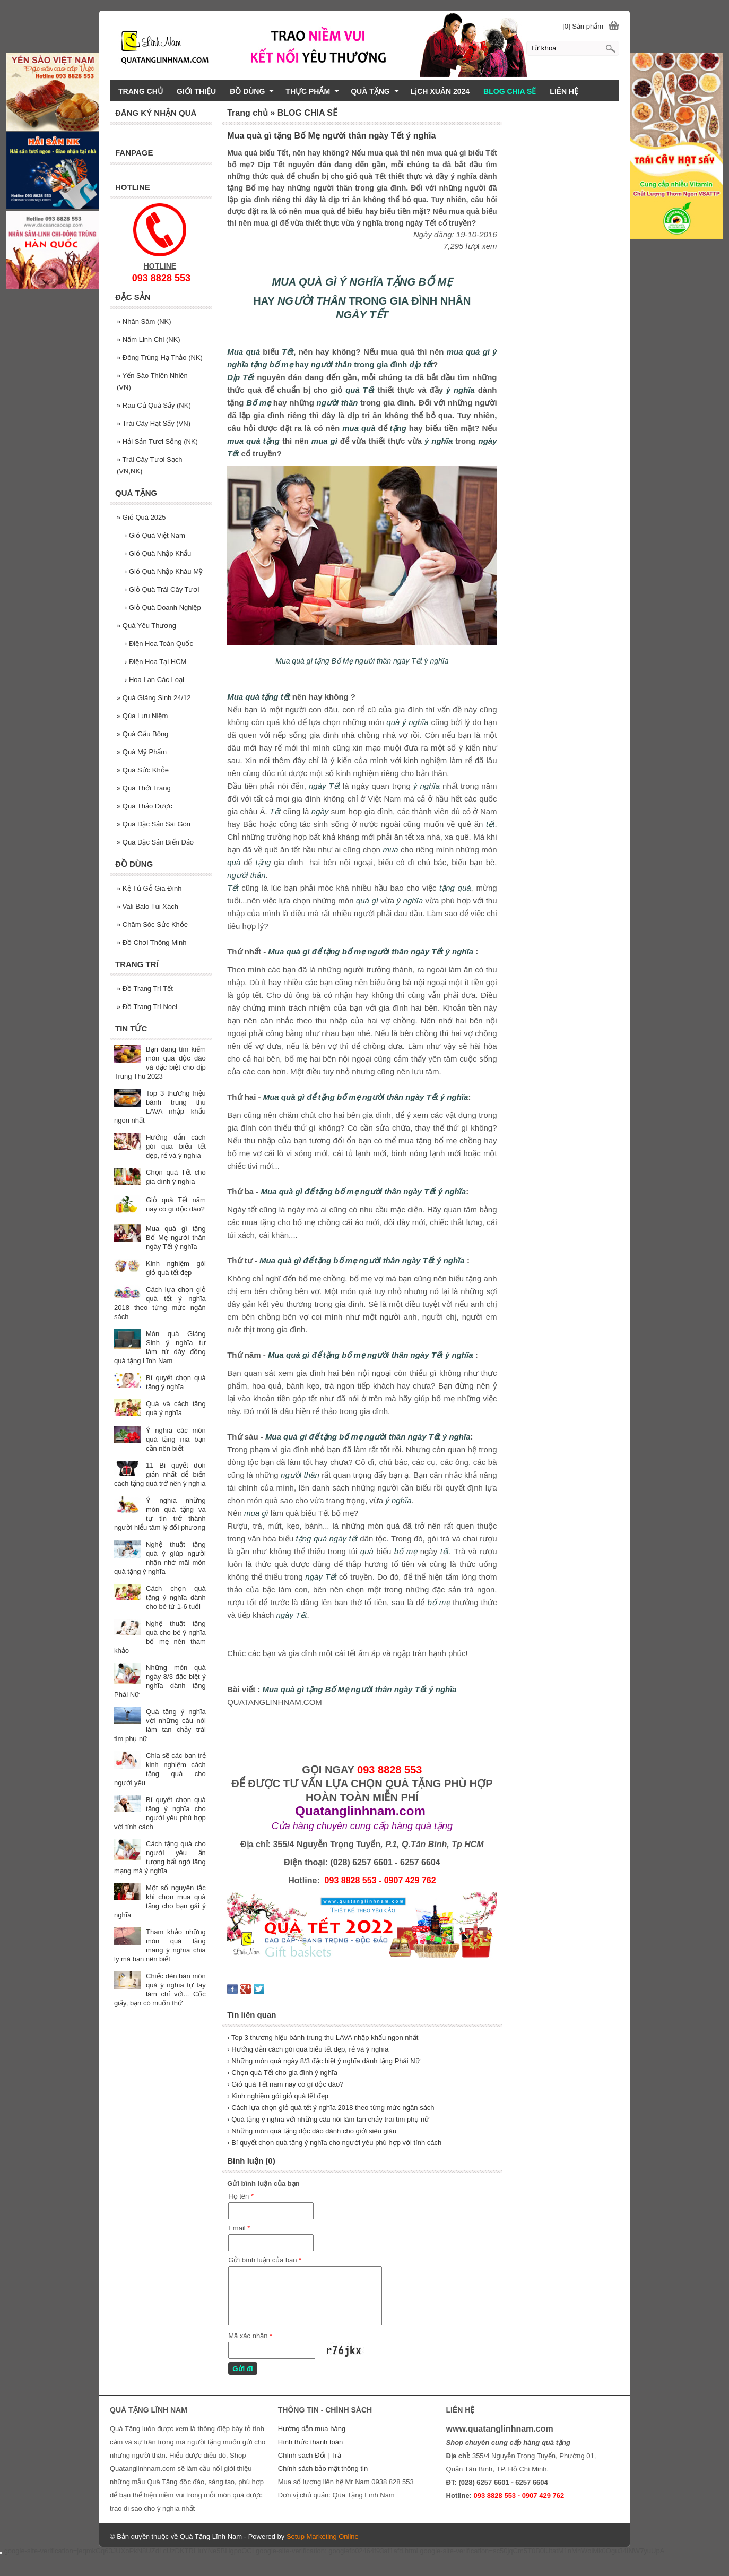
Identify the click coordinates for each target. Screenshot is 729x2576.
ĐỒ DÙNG (252, 91)
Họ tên (241, 2196)
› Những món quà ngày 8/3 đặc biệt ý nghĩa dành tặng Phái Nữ (323, 2061)
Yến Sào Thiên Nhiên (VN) (152, 381)
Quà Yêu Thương (146, 626)
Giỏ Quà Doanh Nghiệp (163, 607)
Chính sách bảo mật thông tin (323, 2468)
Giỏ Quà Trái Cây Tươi (162, 589)
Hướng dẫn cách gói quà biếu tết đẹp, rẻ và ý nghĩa (176, 1146)
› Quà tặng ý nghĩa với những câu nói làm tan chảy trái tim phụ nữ (328, 2119)
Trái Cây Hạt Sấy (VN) (153, 423)
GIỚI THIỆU (196, 91)
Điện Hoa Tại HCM (155, 662)
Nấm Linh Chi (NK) (148, 339)
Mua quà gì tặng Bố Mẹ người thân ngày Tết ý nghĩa (176, 1238)
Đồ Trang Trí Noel (147, 1007)
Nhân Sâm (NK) (144, 321)
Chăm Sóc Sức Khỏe (152, 924)
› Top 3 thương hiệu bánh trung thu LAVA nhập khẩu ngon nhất (322, 2037)
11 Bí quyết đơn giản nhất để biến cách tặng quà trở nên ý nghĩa (160, 1474)
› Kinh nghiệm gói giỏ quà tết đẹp (277, 2096)
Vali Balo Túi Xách (147, 906)
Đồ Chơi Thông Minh (151, 942)
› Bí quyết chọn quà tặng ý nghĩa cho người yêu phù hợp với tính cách (334, 2143)
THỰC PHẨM (312, 91)
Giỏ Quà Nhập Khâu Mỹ (164, 571)
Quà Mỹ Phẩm (142, 752)
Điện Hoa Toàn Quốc (159, 644)
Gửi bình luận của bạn (264, 2260)
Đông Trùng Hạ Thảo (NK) (160, 357)
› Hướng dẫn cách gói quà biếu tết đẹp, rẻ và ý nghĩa (307, 2049)
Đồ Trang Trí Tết (145, 989)
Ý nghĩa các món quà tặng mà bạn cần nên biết (176, 1439)
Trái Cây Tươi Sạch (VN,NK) (149, 465)
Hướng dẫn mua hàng (311, 2429)
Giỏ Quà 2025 (141, 517)
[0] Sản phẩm (582, 26)
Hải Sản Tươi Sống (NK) (157, 441)
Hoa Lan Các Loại (154, 680)
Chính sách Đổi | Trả (310, 2455)
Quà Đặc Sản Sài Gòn (153, 824)
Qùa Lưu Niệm (142, 716)
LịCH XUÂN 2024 (440, 91)
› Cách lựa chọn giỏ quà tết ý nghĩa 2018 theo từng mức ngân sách (330, 2108)
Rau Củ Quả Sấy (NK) (154, 405)
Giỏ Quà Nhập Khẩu (158, 553)
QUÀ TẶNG (375, 91)
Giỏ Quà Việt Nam (155, 535)
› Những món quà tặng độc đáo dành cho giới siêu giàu (311, 2131)
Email (239, 2228)
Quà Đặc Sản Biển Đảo (155, 842)
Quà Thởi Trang (144, 788)
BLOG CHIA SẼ (509, 91)
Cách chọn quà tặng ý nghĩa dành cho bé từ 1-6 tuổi (176, 1597)
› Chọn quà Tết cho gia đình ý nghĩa (282, 2073)
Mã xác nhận (250, 2336)
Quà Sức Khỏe (143, 770)
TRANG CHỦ (140, 91)
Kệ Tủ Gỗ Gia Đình (149, 888)
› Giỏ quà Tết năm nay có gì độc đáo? (285, 2084)
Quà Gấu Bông (142, 734)
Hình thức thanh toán (310, 2442)
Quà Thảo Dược (144, 806)
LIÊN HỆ (564, 91)
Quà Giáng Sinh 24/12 (154, 698)
